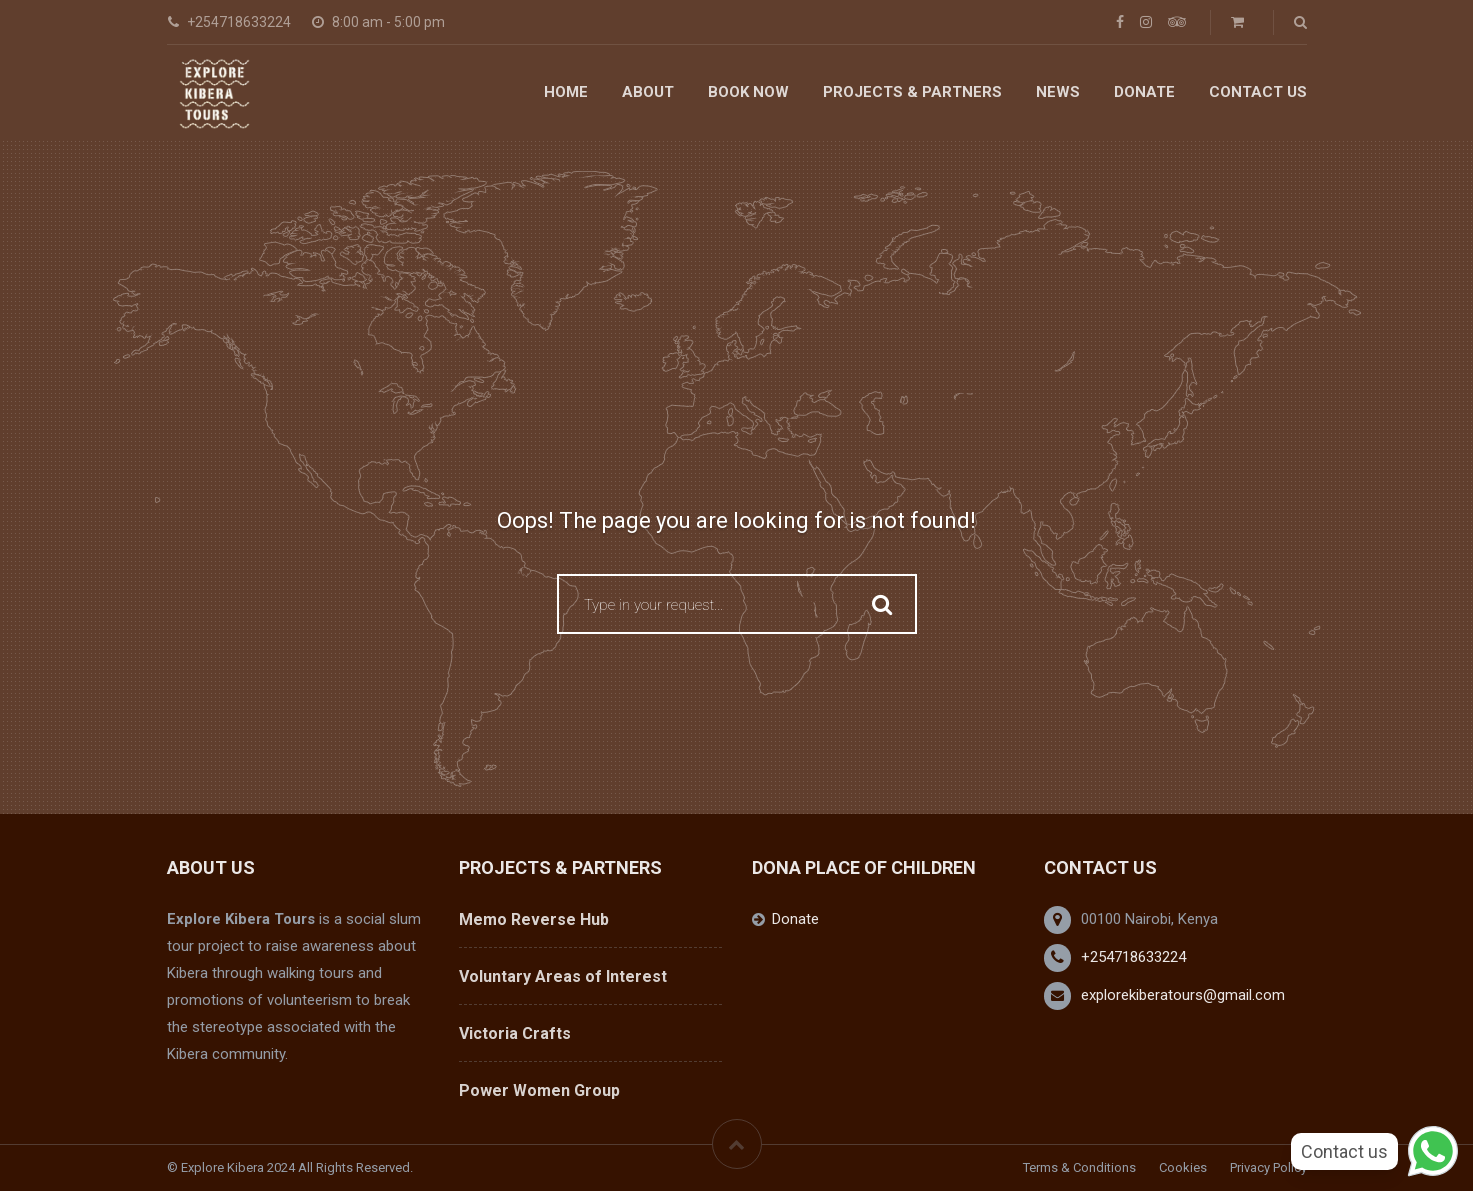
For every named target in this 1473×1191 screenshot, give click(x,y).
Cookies (1183, 1167)
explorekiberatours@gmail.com (1183, 995)
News (1058, 92)
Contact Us (1258, 92)
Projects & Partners (912, 92)
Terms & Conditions (1079, 1167)
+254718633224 (1133, 957)
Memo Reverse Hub (534, 919)
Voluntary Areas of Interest (563, 976)
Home (566, 92)
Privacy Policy (1268, 1167)
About (648, 92)
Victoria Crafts (515, 1033)
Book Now (748, 92)
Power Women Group (539, 1090)
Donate (1144, 92)
